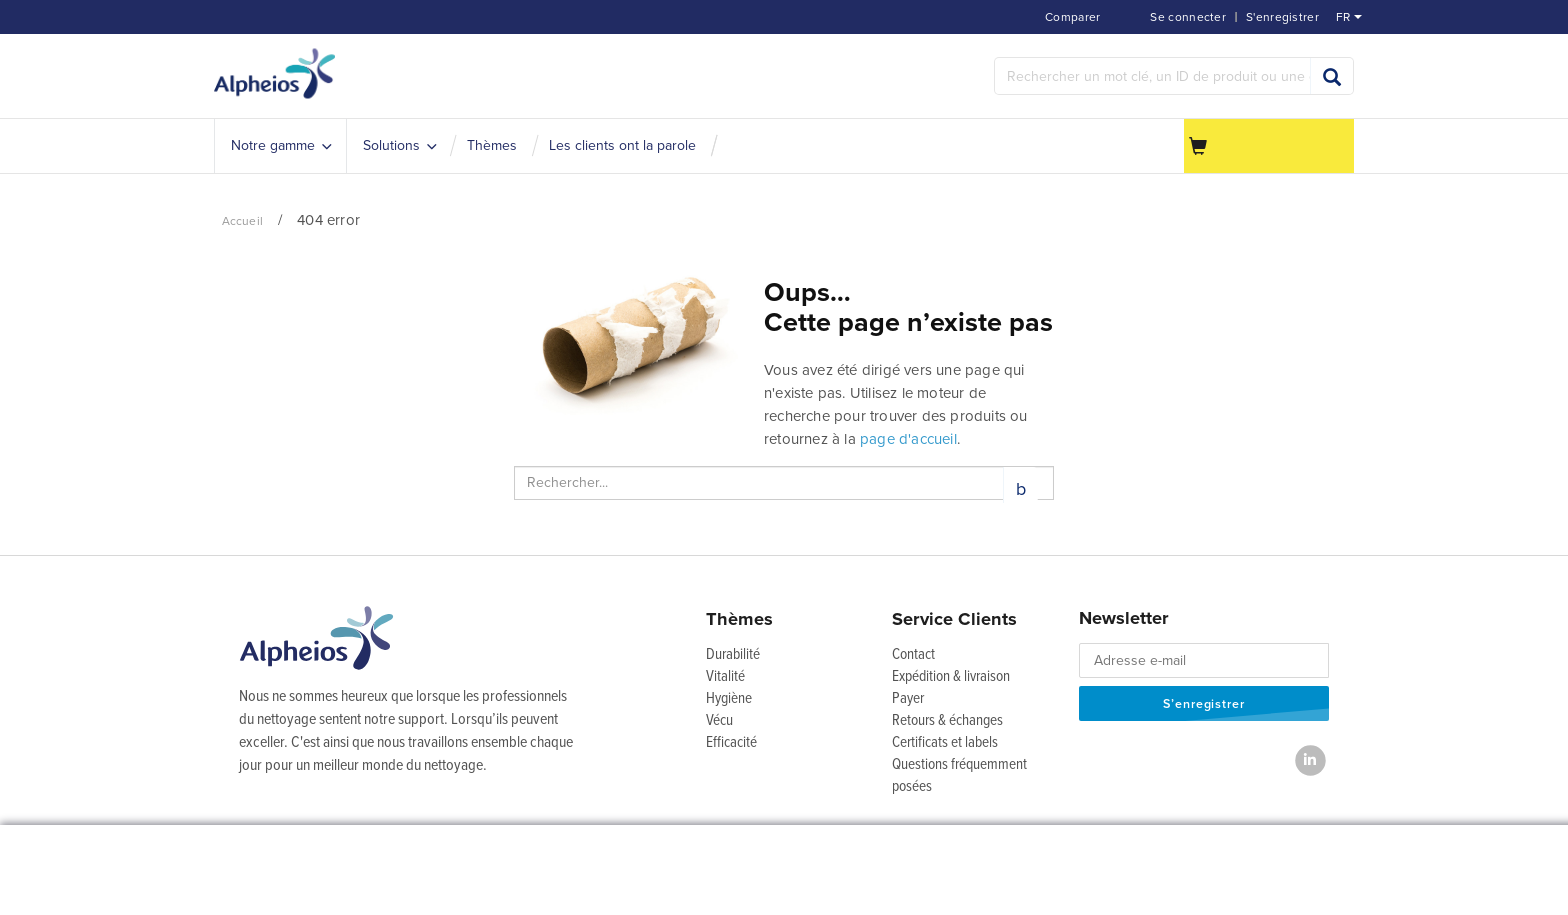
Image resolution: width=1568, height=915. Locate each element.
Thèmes (739, 619)
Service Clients (954, 619)
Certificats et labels (945, 743)
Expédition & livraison (951, 677)
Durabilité (733, 655)
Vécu (719, 721)
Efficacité (731, 743)
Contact (913, 655)
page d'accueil (908, 439)
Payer (908, 699)
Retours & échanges (947, 721)
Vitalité (725, 677)
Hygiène (729, 699)
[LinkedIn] (1310, 760)
